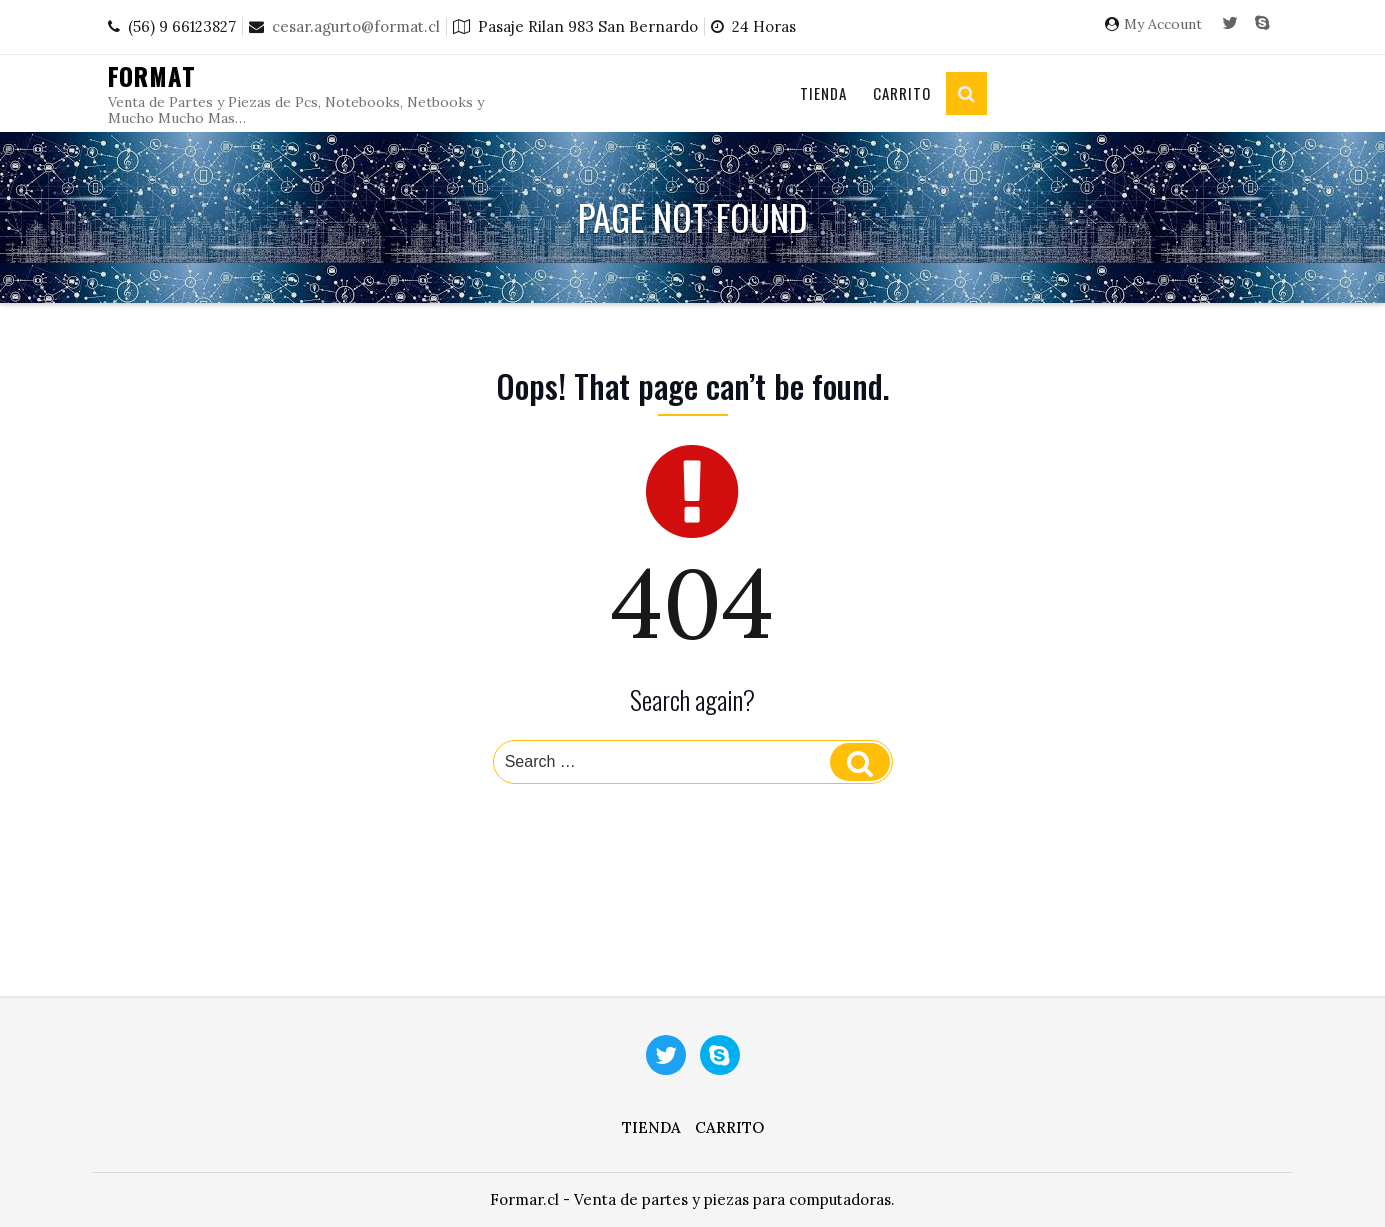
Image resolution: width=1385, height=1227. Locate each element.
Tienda (823, 93)
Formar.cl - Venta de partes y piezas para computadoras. (692, 1199)
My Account (1163, 24)
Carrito (902, 93)
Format (152, 76)
